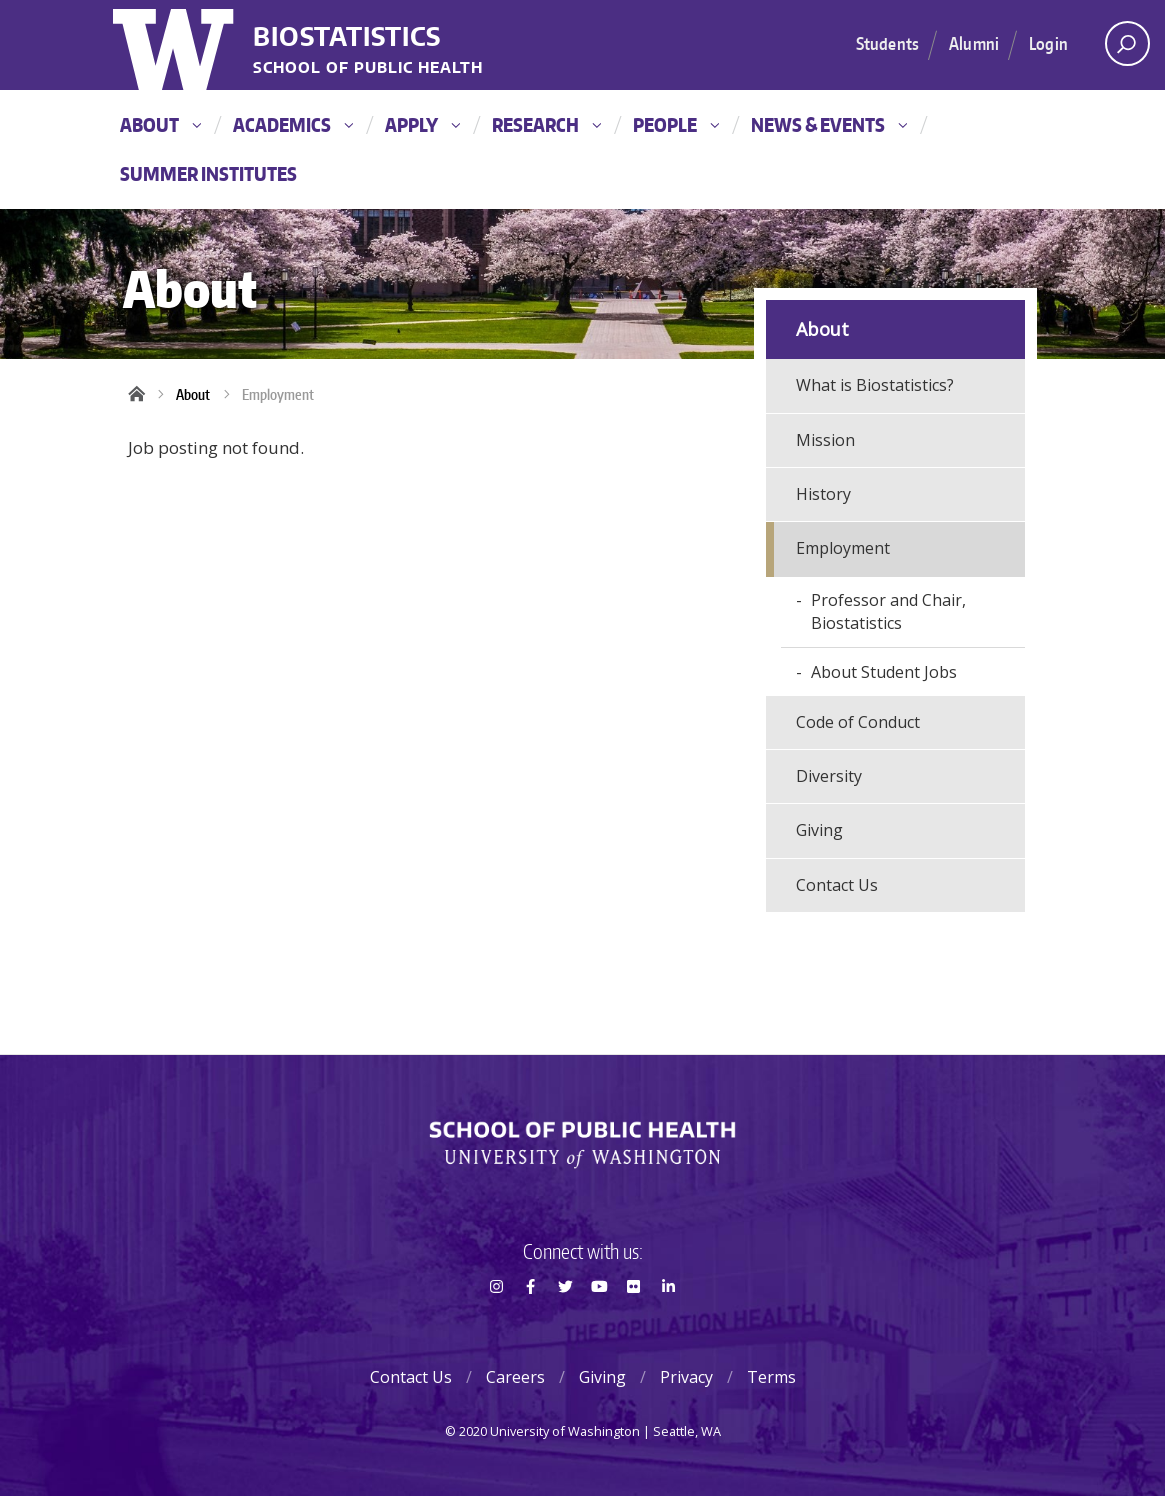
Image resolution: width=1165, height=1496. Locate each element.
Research (546, 124)
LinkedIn (668, 1322)
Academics (293, 124)
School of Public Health (368, 68)
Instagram (496, 1322)
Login (1048, 43)
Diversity (829, 776)
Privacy (686, 1377)
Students (887, 43)
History (823, 494)
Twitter (565, 1322)
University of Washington (175, 45)
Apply (422, 124)
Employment (278, 394)
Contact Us (837, 885)
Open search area (1120, 49)
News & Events (829, 124)
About (160, 124)
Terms (771, 1377)
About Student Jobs (884, 672)
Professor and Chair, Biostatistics (888, 611)
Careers (515, 1377)
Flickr (634, 1322)
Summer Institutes (208, 173)
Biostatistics (347, 37)
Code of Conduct (858, 722)
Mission (825, 440)
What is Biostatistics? (875, 385)
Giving (819, 830)
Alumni (974, 43)
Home (143, 395)
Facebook (531, 1322)
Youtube (599, 1322)
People (676, 124)
